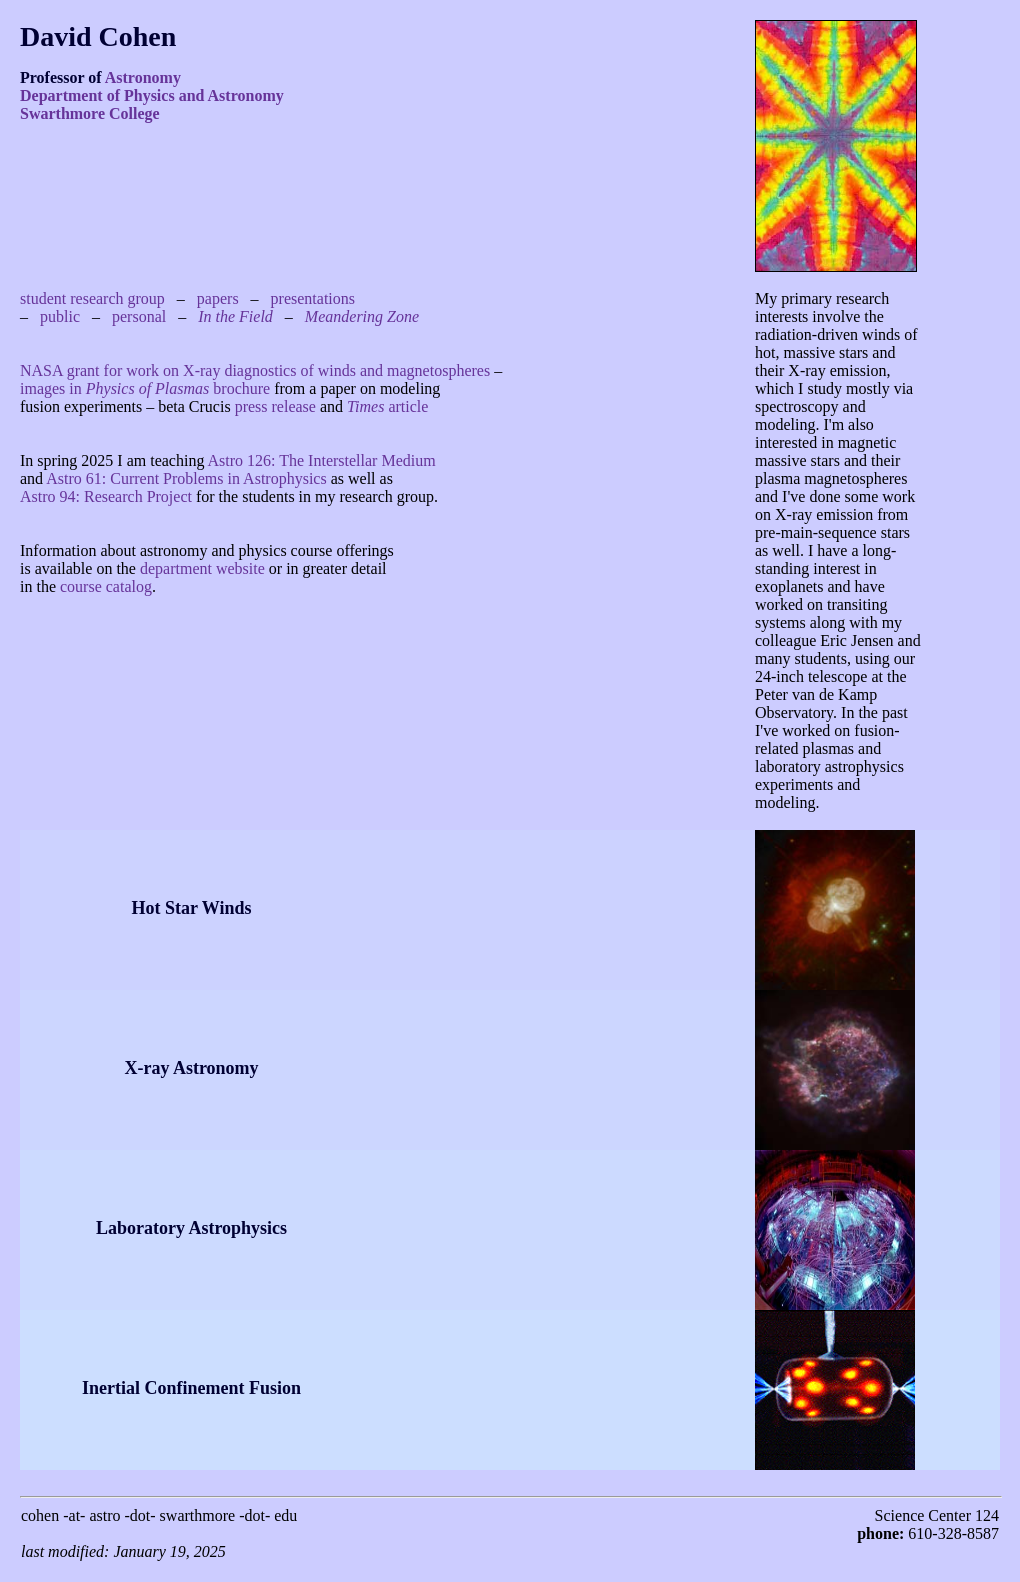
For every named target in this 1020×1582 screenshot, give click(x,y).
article (387, 406)
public (60, 316)
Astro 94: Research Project (106, 496)
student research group (92, 298)
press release (275, 406)
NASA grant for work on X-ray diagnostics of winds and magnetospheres (255, 370)
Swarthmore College (90, 113)
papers (218, 298)
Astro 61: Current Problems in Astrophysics (186, 478)
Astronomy (143, 77)
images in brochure (145, 388)
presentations (313, 298)
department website (202, 568)
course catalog (106, 586)
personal (139, 316)
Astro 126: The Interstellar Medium (322, 460)
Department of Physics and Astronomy (152, 95)
